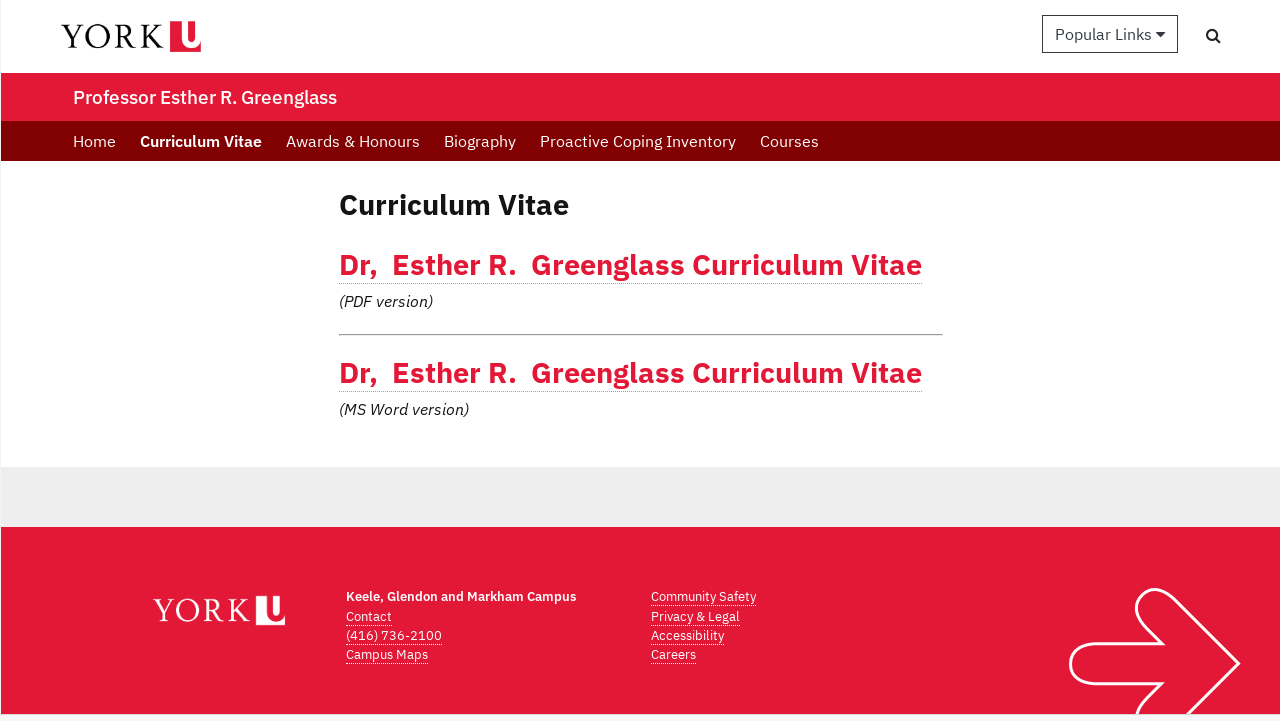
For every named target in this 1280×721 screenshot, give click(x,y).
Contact (369, 616)
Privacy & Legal (695, 616)
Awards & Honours (353, 141)
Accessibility (687, 635)
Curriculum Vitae (201, 141)
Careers (673, 654)
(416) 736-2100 (394, 635)
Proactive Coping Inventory (638, 141)
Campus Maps (387, 654)
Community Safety (703, 596)
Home (94, 141)
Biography (480, 141)
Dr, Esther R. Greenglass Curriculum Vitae (630, 264)
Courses (789, 141)
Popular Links (1110, 34)
